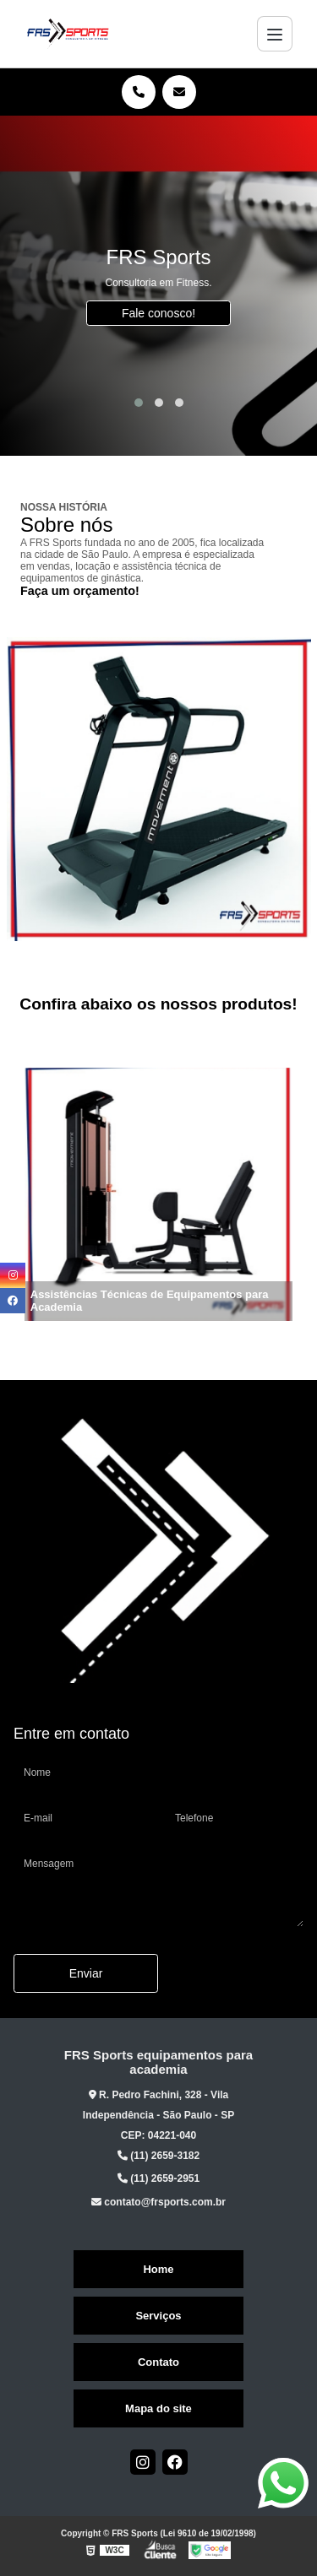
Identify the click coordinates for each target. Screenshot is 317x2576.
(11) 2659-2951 (158, 2178)
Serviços (158, 2315)
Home (158, 2269)
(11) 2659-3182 (158, 2156)
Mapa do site (158, 2408)
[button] (138, 402)
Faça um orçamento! (79, 591)
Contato (158, 2362)
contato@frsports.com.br (158, 2202)
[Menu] (274, 34)
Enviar (86, 1973)
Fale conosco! (158, 313)
